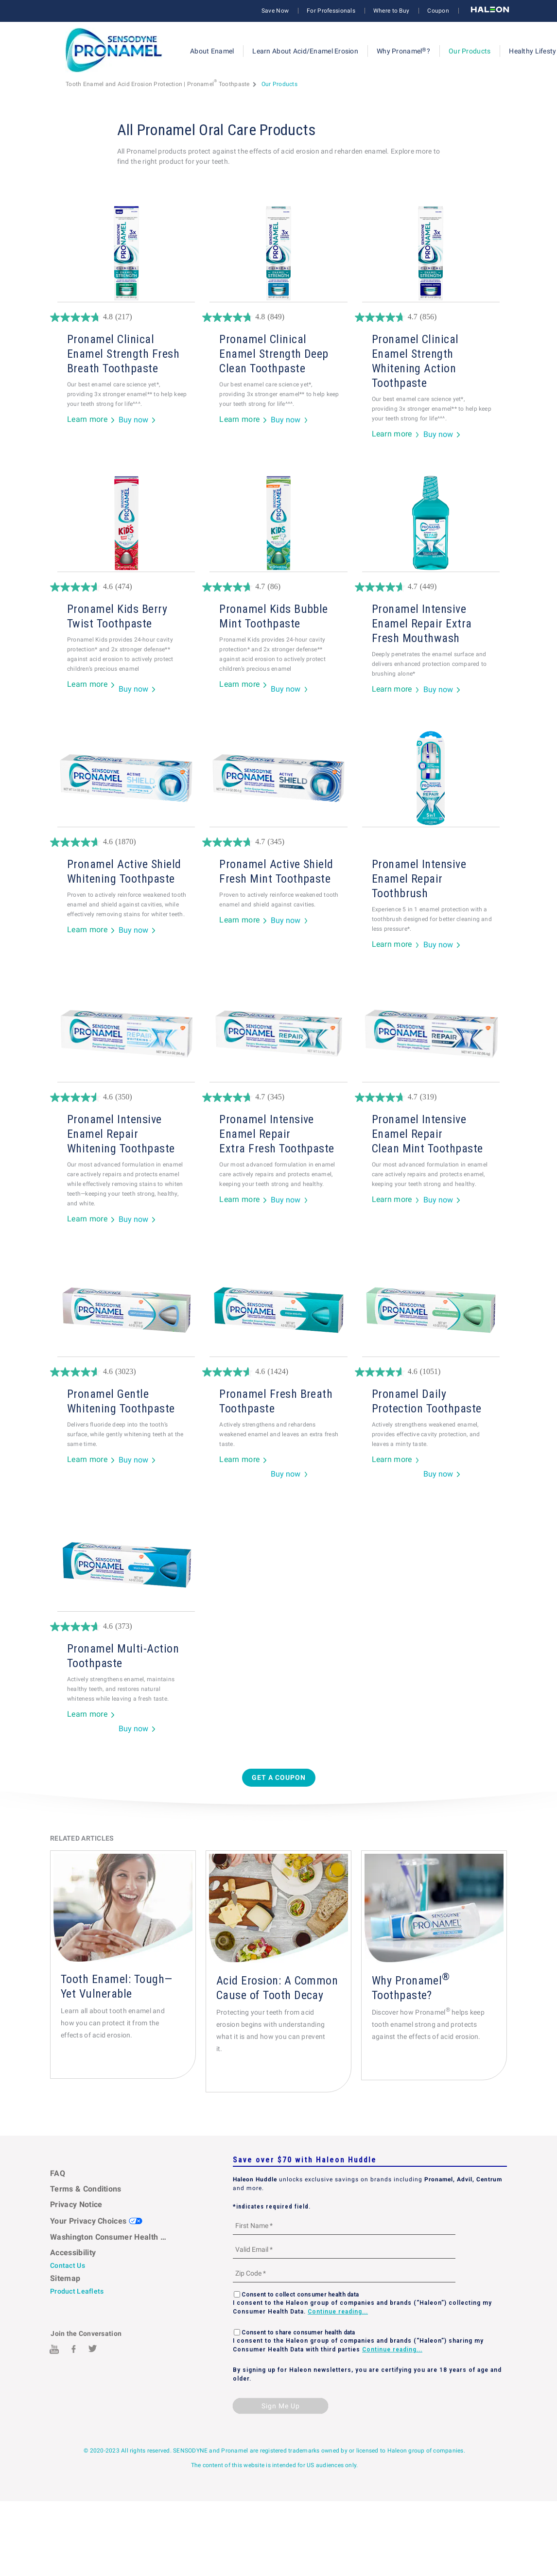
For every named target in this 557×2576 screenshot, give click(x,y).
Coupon (438, 11)
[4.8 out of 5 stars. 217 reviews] (126, 317)
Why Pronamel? (403, 51)
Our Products (469, 51)
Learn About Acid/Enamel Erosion (305, 51)
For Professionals (331, 11)
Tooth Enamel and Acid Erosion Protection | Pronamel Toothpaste (158, 84)
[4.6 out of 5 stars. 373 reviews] (126, 1626)
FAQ (57, 2173)
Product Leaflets (77, 2291)
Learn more (87, 420)
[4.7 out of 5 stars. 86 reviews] (278, 587)
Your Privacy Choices (96, 2221)
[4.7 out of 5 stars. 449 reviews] (431, 587)
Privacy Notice (76, 2204)
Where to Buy (391, 11)
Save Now (275, 11)
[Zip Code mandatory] (344, 2272)
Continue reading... (338, 2311)
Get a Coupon (279, 1777)
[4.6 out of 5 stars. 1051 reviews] (431, 1372)
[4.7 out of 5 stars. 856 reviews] (431, 317)
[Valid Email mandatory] (344, 2249)
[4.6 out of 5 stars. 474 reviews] (126, 587)
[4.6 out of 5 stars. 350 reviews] (126, 1097)
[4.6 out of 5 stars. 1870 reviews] (126, 842)
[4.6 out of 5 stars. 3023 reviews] (126, 1372)
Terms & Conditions (86, 2188)
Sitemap (65, 2278)
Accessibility (73, 2252)
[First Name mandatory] (344, 2225)
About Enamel (212, 51)
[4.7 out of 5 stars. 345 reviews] (278, 842)
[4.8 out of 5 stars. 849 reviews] (278, 317)
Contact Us (67, 2265)
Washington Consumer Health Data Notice (109, 2237)
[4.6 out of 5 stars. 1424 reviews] (278, 1372)
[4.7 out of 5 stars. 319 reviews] (431, 1097)
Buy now (133, 419)
